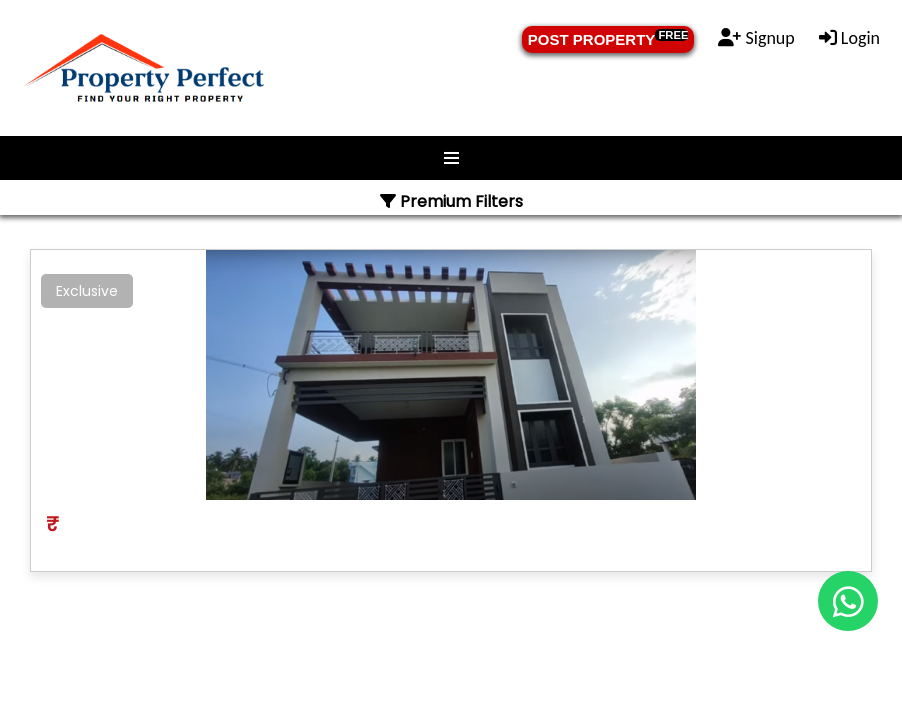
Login (849, 38)
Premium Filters (451, 201)
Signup (756, 38)
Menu (451, 158)
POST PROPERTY (608, 38)
